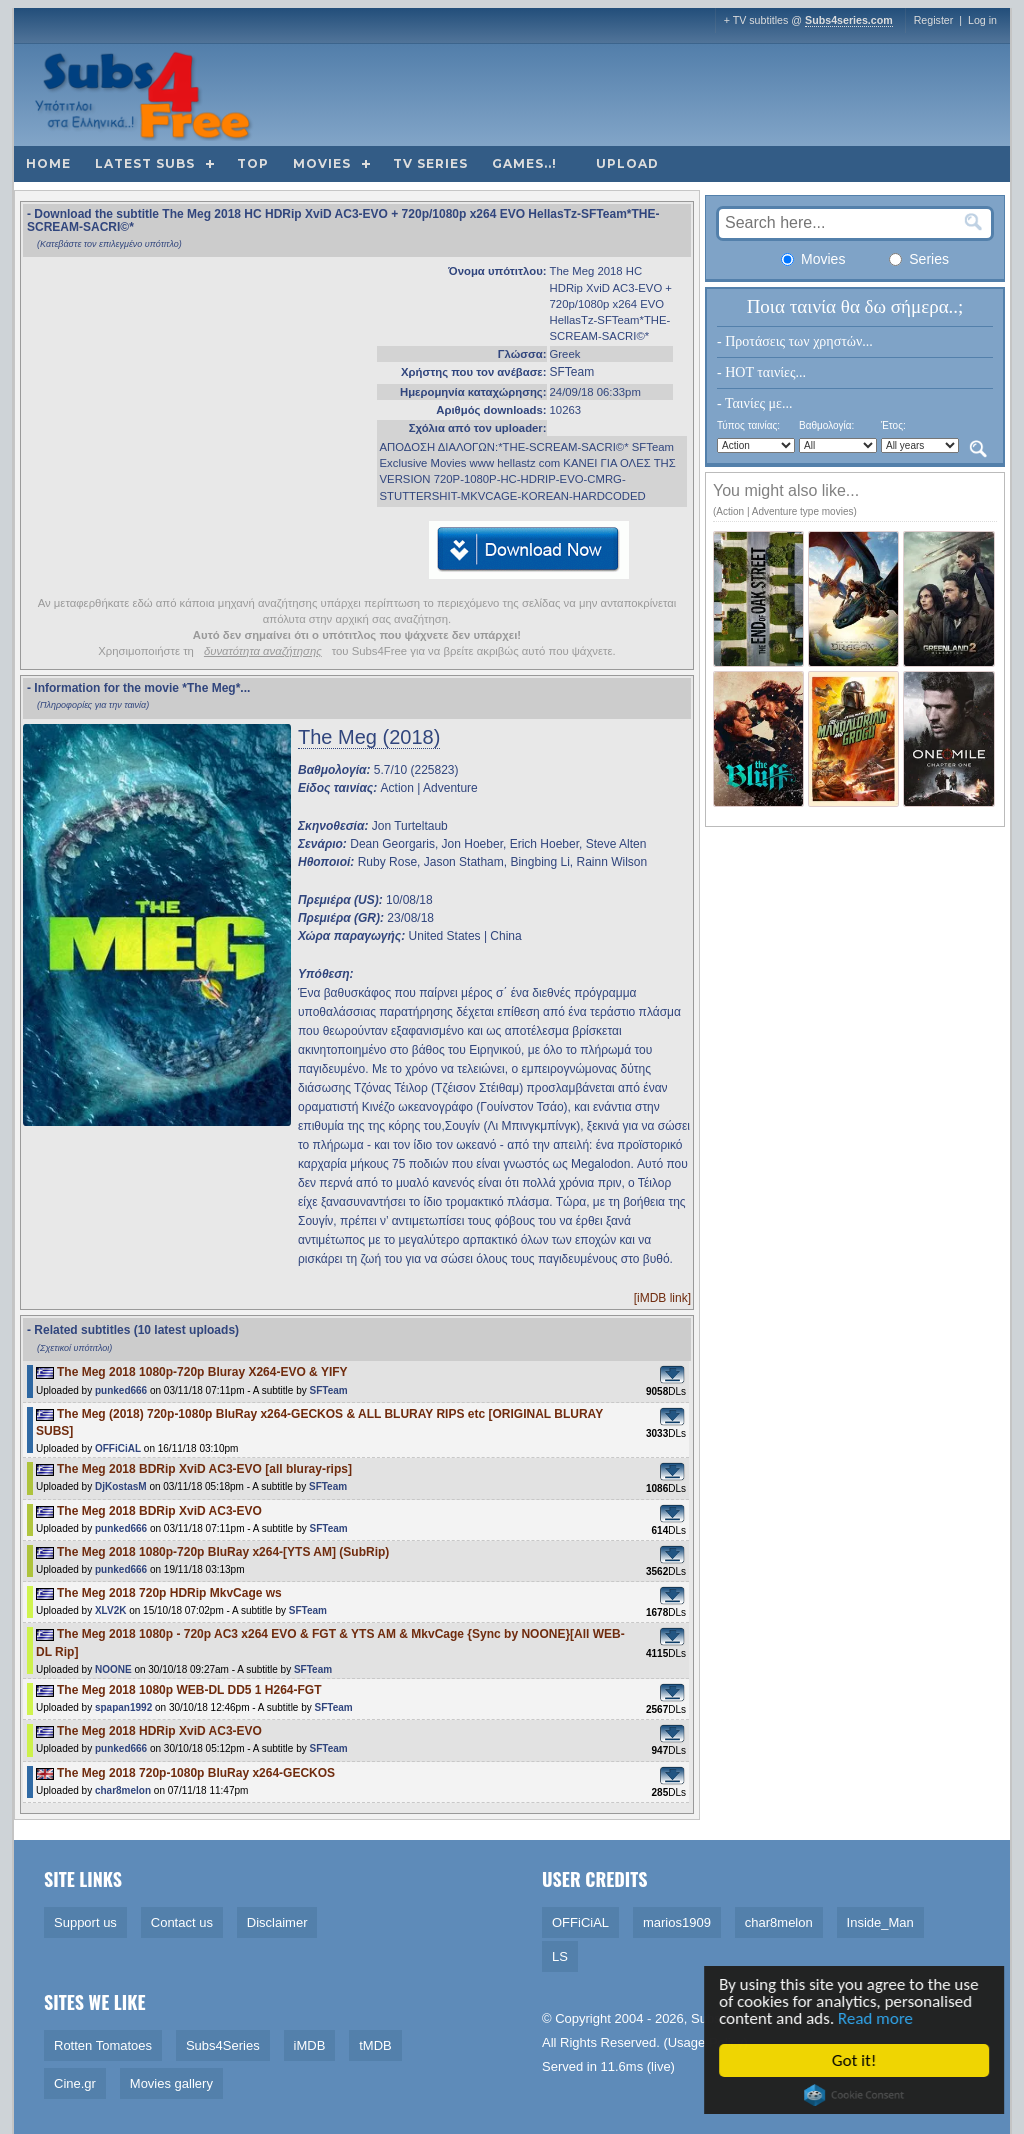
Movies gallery (171, 2083)
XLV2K (111, 1610)
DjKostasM (121, 1486)
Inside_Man (880, 1922)
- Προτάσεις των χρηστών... (795, 341)
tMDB (375, 2045)
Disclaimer (277, 1922)
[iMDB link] (662, 1298)
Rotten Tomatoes (103, 2045)
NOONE (113, 1669)
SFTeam (572, 372)
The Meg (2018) (369, 737)
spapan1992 (123, 1707)
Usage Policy (706, 2042)
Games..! (524, 163)
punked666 (121, 1390)
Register (934, 20)
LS (560, 1956)
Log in (982, 20)
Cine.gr (75, 2083)
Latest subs (145, 163)
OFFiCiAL (118, 1448)
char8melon (123, 1790)
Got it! (857, 2060)
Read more (878, 2018)
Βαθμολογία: (826, 425)
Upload (627, 163)
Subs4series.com (849, 20)
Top (253, 163)
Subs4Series (223, 2045)
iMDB (310, 2045)
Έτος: (893, 425)
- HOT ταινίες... (761, 372)
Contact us (182, 1922)
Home (48, 163)
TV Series (430, 163)
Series (919, 259)
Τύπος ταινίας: (748, 425)
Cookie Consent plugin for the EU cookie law (857, 2095)
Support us (85, 1922)
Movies (322, 163)
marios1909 (677, 1922)
